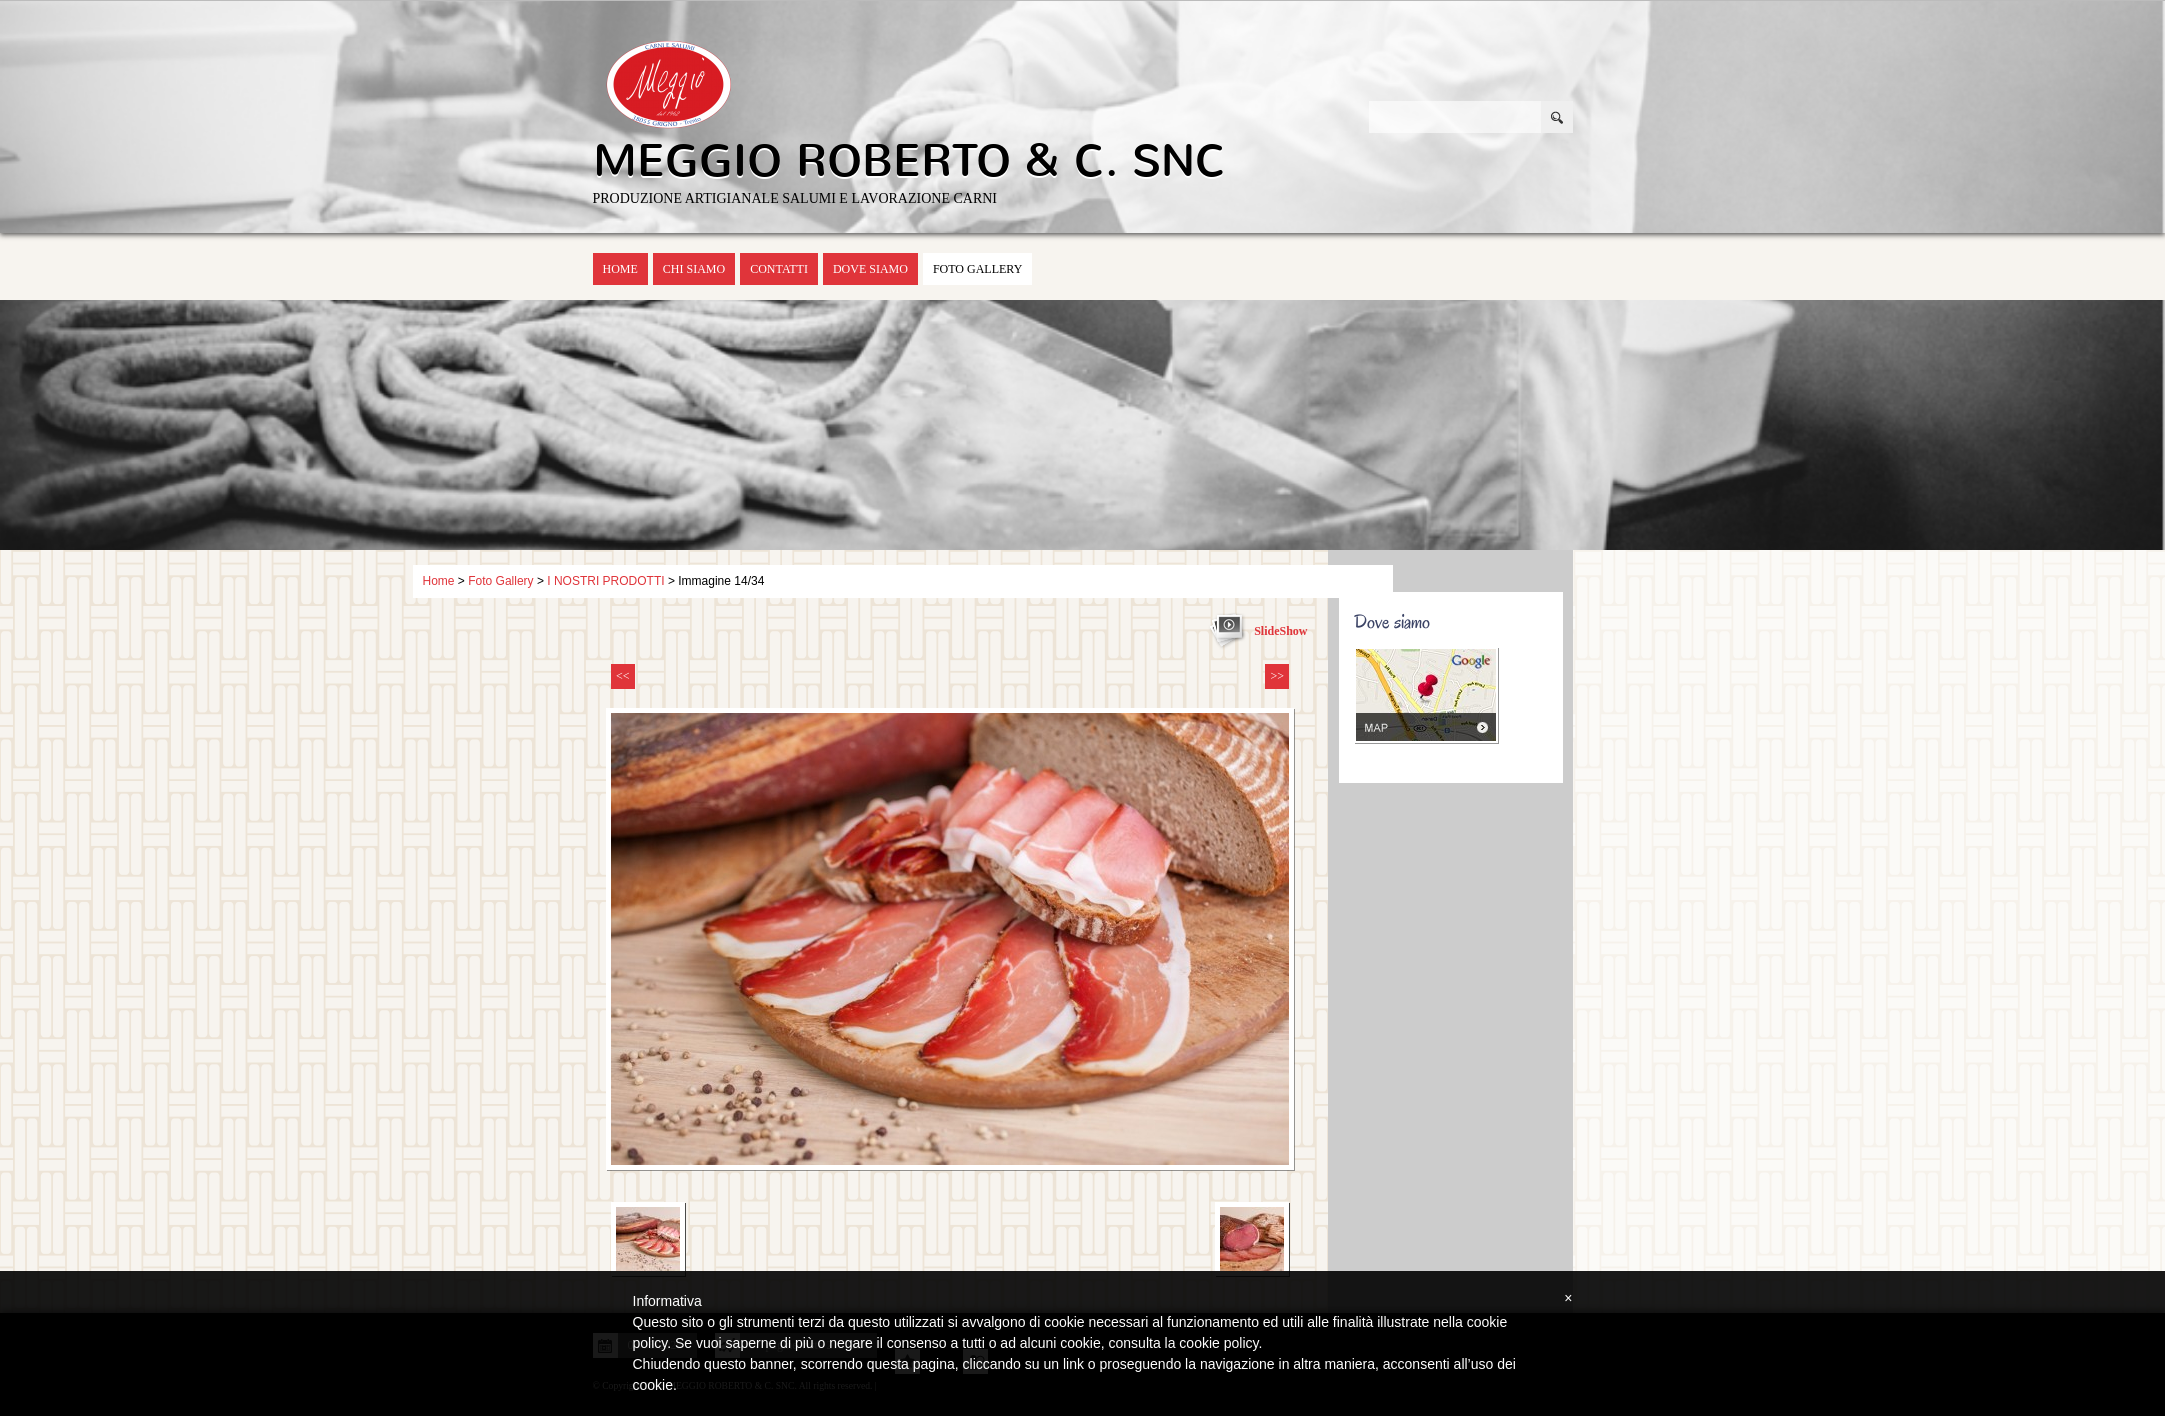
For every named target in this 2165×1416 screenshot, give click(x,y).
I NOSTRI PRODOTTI (605, 581)
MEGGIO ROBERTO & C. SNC (909, 161)
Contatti (779, 269)
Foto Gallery (977, 269)
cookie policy (1218, 1343)
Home (620, 269)
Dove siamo (870, 269)
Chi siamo (694, 269)
